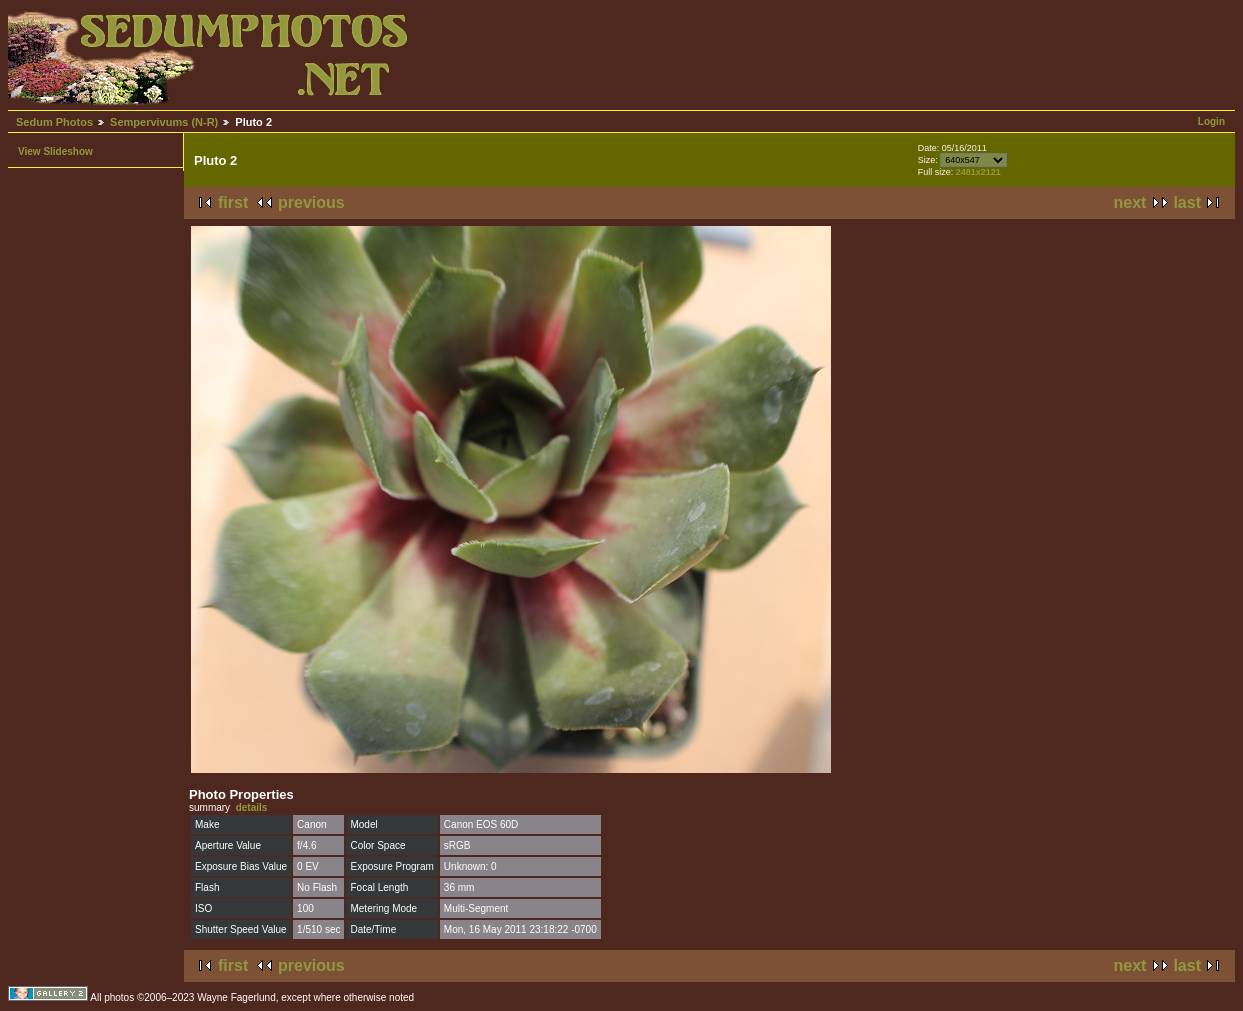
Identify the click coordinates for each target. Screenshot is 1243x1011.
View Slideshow (55, 151)
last (1187, 202)
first (233, 202)
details (252, 807)
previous (311, 202)
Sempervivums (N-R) (164, 122)
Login (1211, 121)
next (1130, 202)
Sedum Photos (54, 122)
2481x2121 (978, 172)
